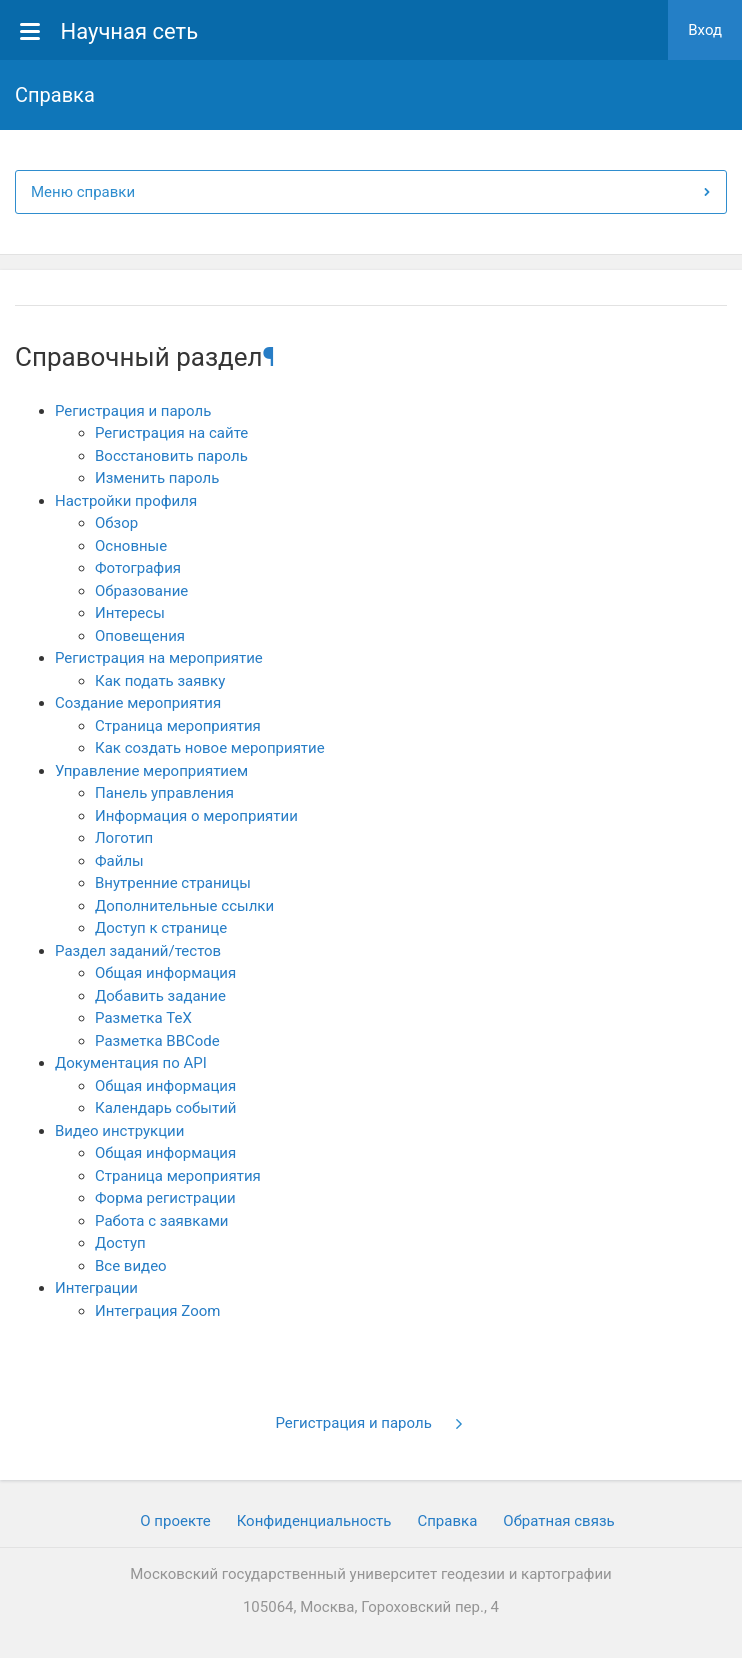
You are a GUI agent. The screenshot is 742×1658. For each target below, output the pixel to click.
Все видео (131, 1266)
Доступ (120, 1243)
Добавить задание (160, 996)
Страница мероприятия (178, 726)
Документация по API (131, 1063)
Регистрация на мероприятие (159, 658)
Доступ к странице (161, 928)
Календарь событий (165, 1108)
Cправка (447, 1521)
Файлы (119, 861)
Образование (141, 591)
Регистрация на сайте (171, 433)
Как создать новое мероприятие (210, 748)
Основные (131, 546)
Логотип (124, 838)
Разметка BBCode (157, 1041)
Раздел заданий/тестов (138, 951)
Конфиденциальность (314, 1521)
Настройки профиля (126, 501)
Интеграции (96, 1288)
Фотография (138, 568)
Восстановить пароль (171, 456)
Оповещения (140, 636)
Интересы (130, 613)
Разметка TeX (143, 1018)
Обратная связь (558, 1521)
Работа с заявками (161, 1221)
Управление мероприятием (151, 771)
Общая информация (165, 973)
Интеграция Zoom (157, 1311)
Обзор (116, 523)
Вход (705, 30)
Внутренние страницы (173, 883)
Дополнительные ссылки (184, 906)
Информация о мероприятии (196, 816)
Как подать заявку (160, 681)
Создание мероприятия (138, 703)
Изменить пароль (157, 478)
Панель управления (164, 793)
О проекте (175, 1521)
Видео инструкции (119, 1131)
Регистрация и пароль (133, 411)
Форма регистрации (165, 1198)
